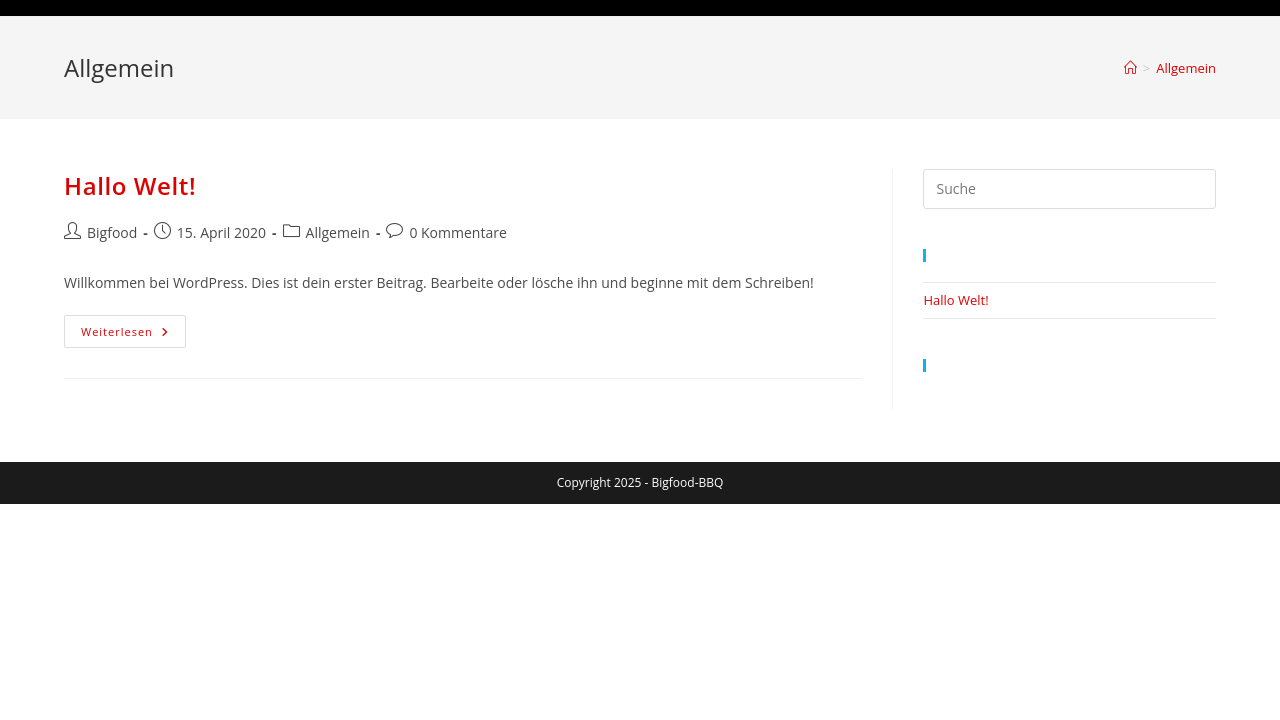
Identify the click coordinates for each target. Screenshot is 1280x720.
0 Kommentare (457, 232)
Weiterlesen (133, 335)
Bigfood (112, 232)
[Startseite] (1130, 68)
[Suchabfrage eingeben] (1069, 189)
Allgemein (1186, 68)
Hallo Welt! (130, 185)
